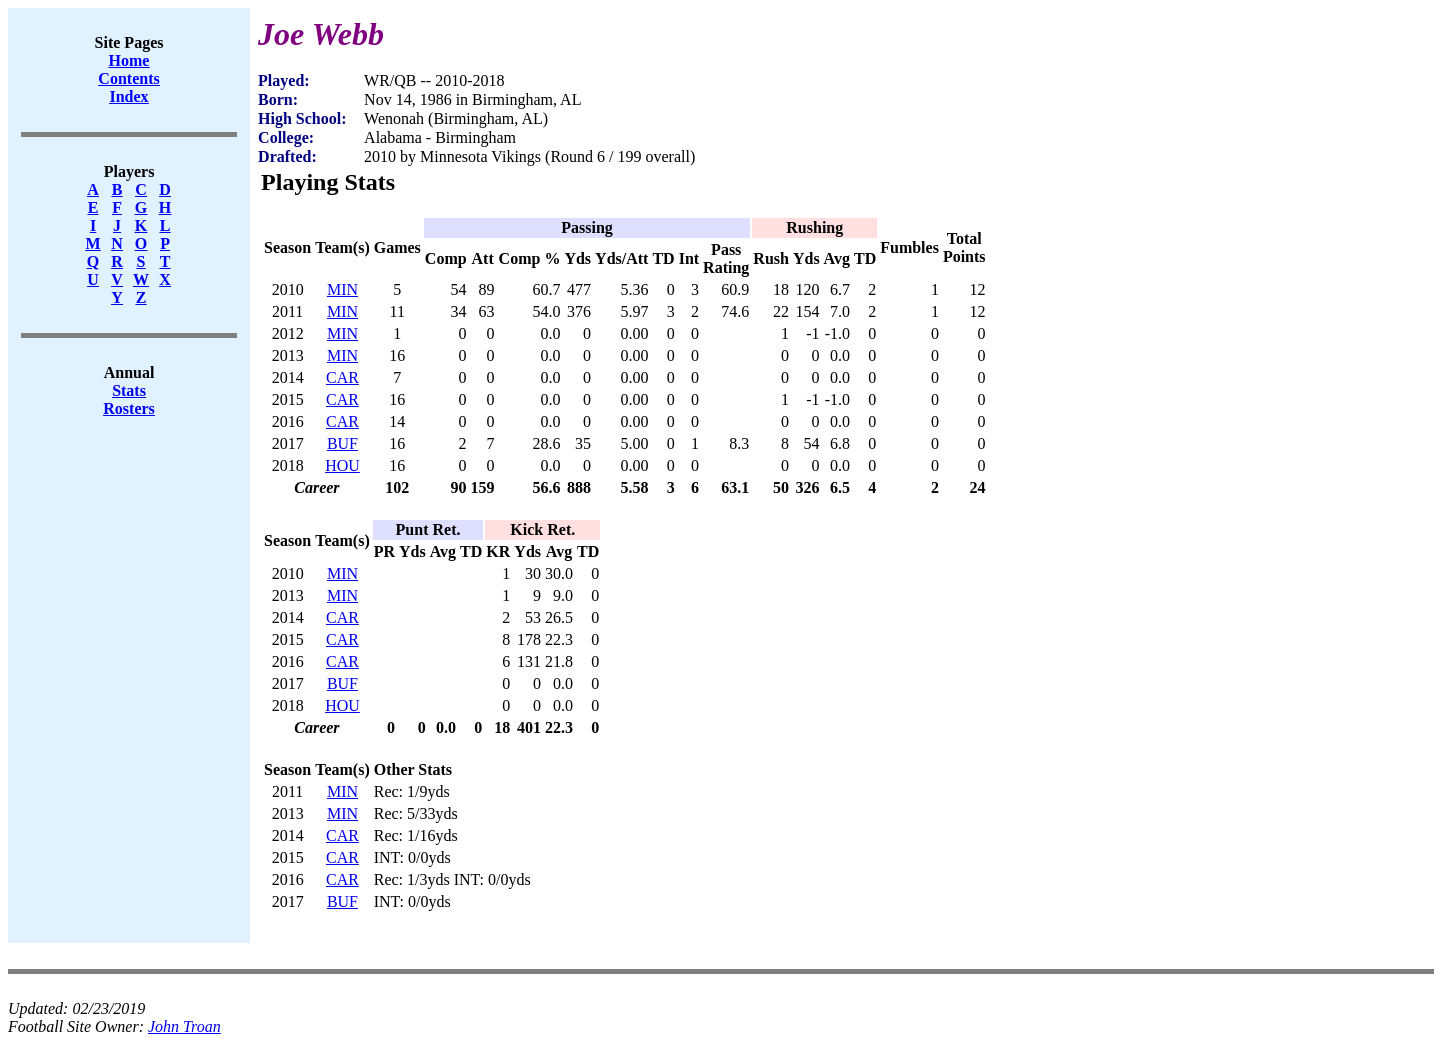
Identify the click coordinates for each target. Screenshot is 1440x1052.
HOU (342, 465)
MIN (342, 289)
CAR (342, 377)
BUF (342, 443)
